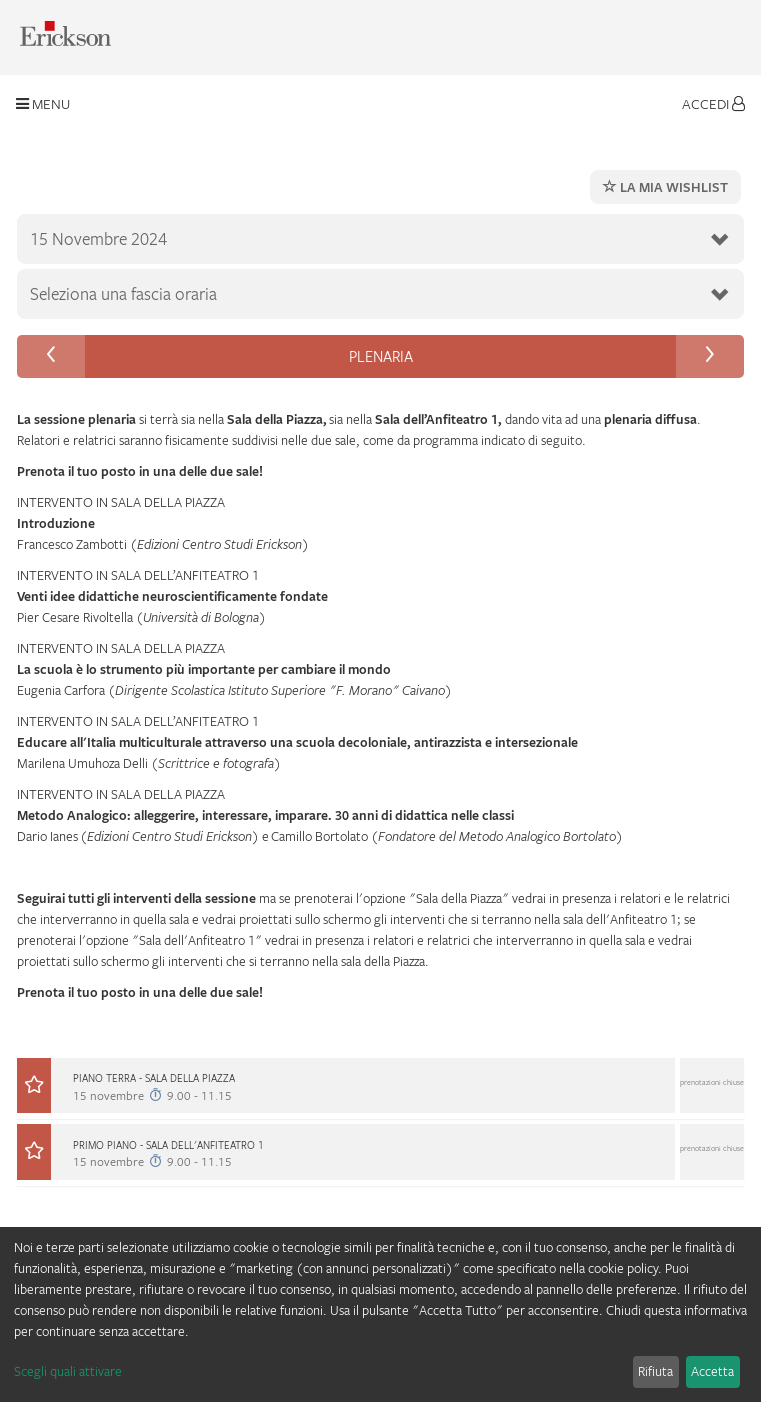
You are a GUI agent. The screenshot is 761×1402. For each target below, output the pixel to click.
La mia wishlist (665, 187)
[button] (380, 1093)
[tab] (380, 1096)
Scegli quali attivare (68, 1371)
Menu (43, 103)
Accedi (713, 103)
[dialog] (380, 1314)
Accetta (712, 1371)
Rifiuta (655, 1371)
